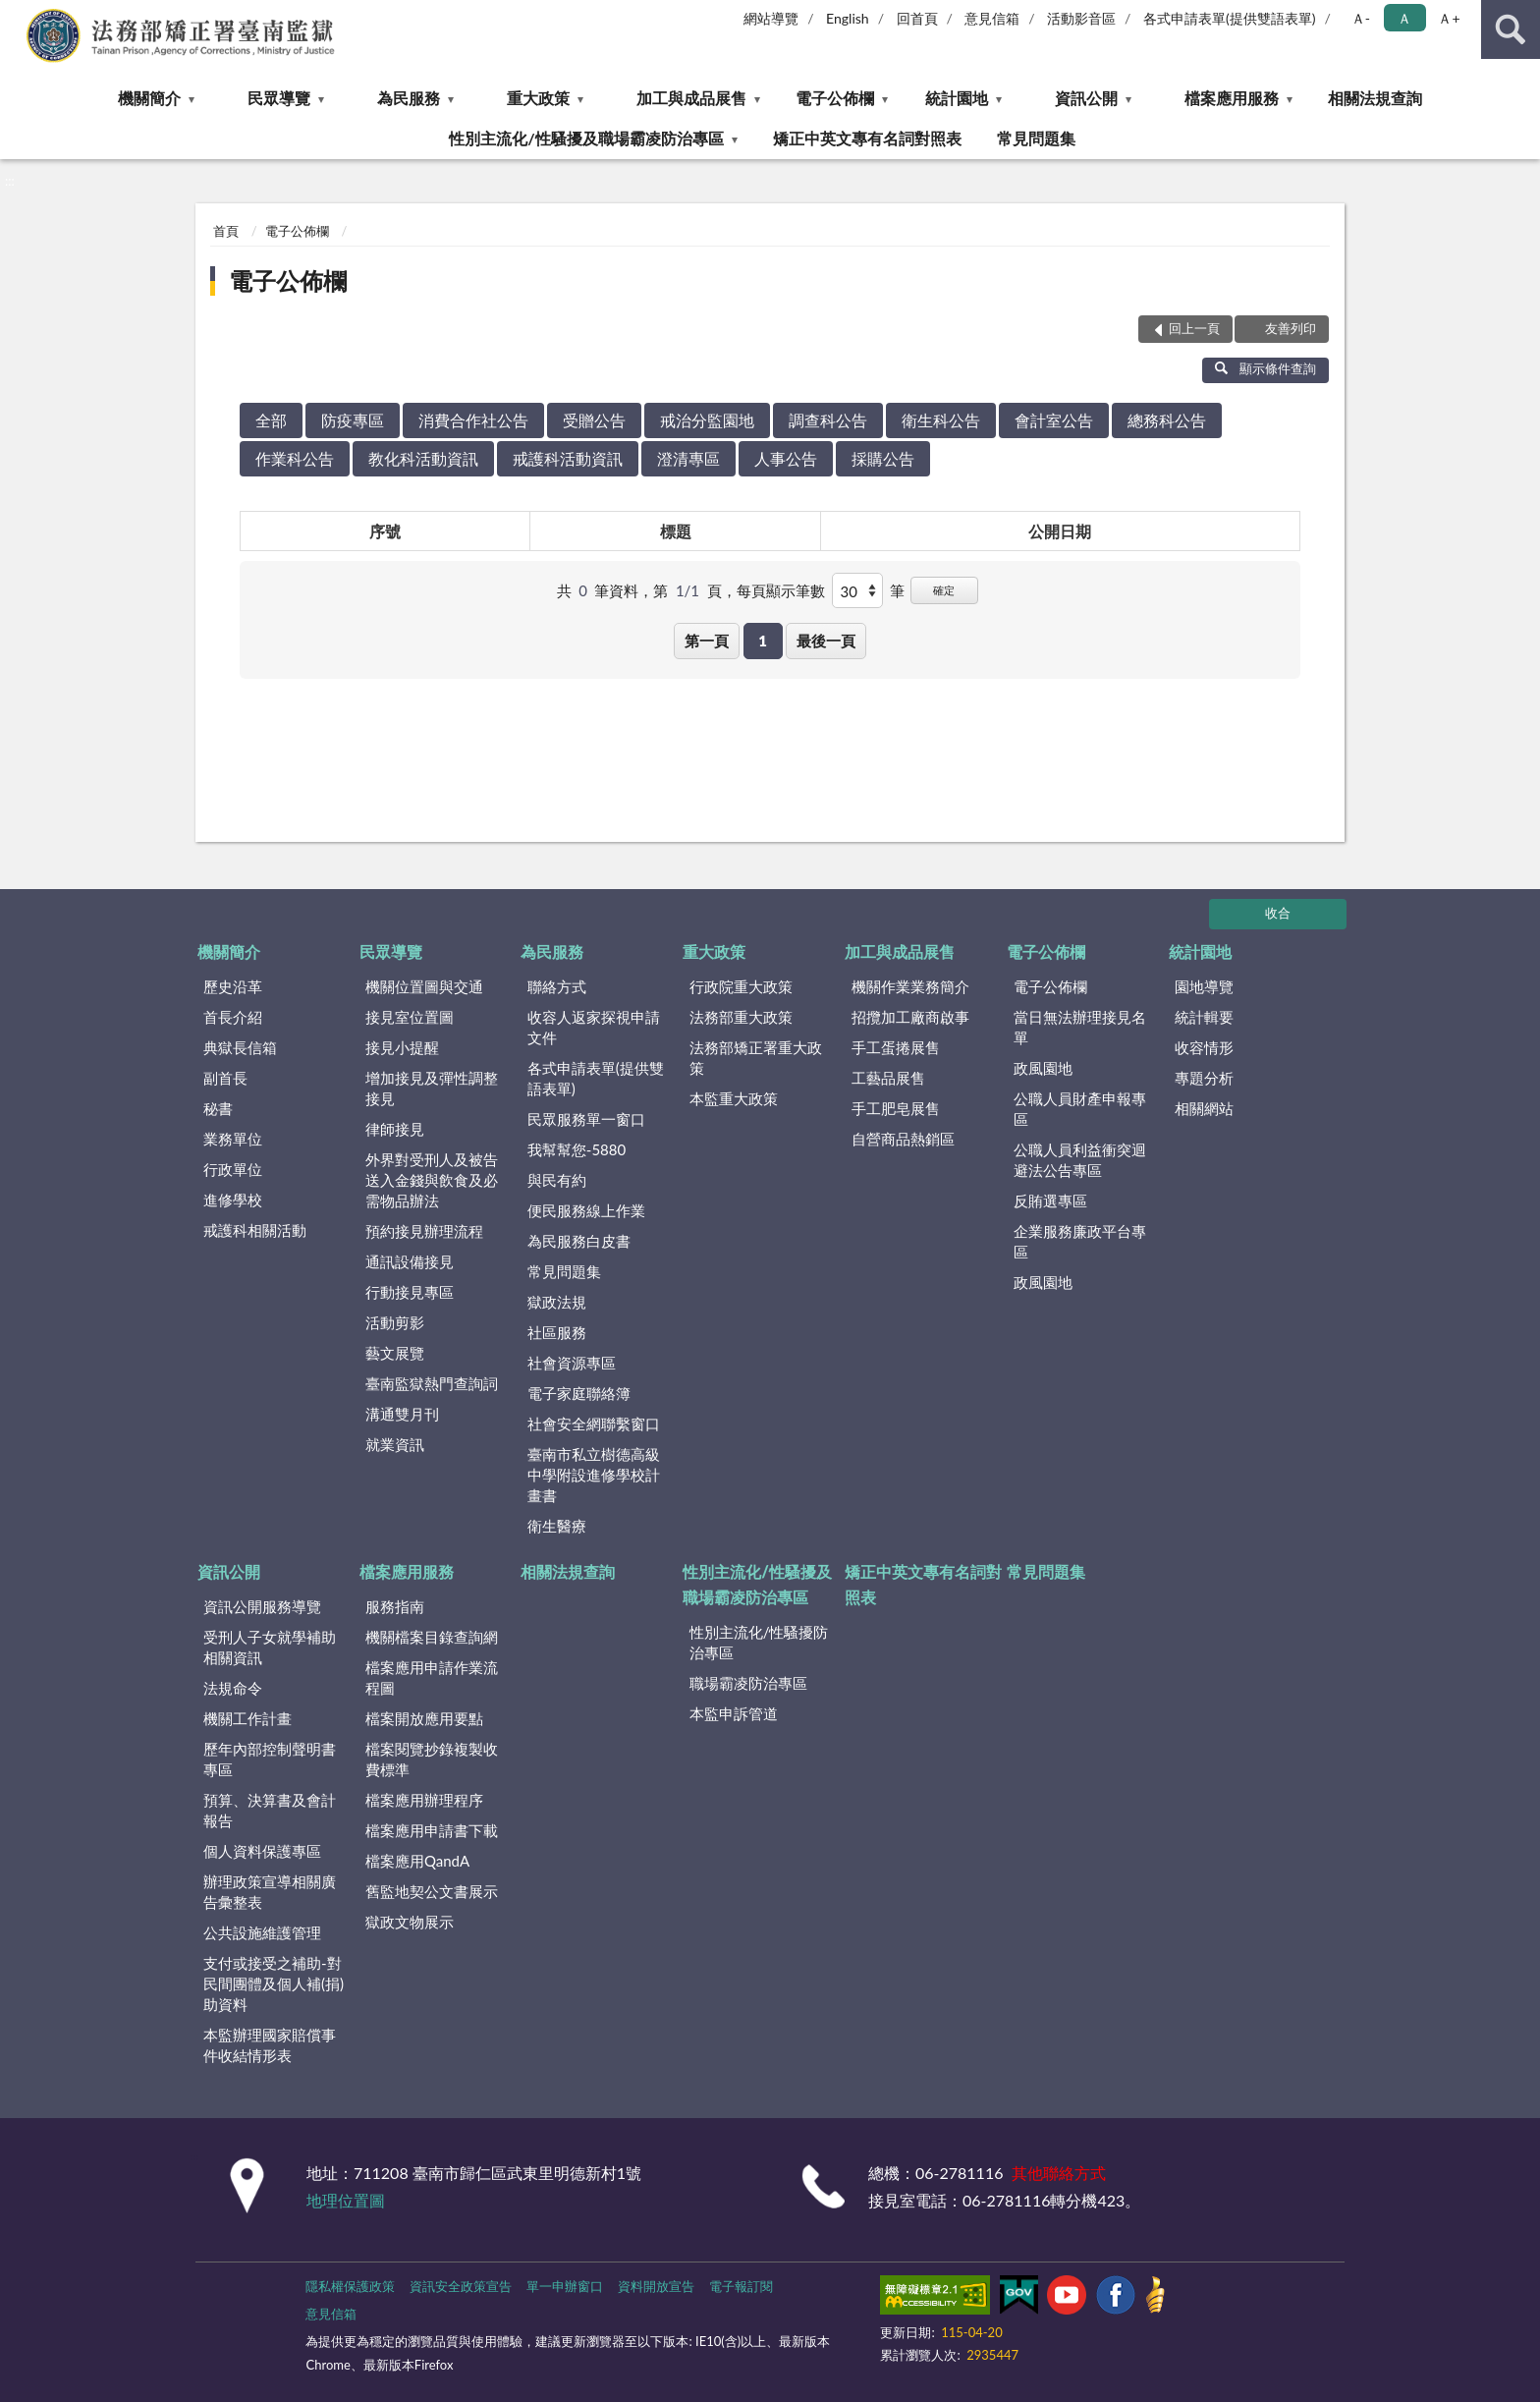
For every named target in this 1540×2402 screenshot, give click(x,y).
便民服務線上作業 (586, 1210)
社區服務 (556, 1332)
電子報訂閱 (741, 2286)
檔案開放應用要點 (424, 1718)
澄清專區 (688, 458)
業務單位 (232, 1138)
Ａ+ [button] (1448, 18)
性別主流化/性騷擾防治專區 (759, 1642)
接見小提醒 (402, 1047)
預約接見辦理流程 (424, 1231)
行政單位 (232, 1169)
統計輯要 (1204, 1017)
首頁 (226, 231)
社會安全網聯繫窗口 (593, 1423)
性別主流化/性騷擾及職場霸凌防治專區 (586, 138)
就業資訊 (394, 1444)
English (847, 18)
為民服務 (408, 97)
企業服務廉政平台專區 (1080, 1241)
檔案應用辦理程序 (424, 1800)
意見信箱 (991, 18)
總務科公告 (1167, 420)
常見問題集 (1036, 138)
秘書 (218, 1108)
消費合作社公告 (473, 420)
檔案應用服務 (1231, 97)
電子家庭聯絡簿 (579, 1393)
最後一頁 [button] (826, 640)
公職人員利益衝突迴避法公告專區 (1080, 1160)
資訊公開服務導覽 (262, 1606)
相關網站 (1204, 1108)
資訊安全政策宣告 (461, 2286)
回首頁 (917, 18)
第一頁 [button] (707, 640)
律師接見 (394, 1129)
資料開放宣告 (656, 2286)
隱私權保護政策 (350, 2286)
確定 (944, 590)
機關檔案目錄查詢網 (431, 1637)
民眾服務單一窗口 (586, 1119)
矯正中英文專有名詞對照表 (867, 138)
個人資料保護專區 (262, 1851)
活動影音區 (1081, 18)
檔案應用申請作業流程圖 (431, 1677)
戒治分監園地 (707, 420)
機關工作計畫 (247, 1718)
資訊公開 (1086, 97)
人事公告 (785, 458)
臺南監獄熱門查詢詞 (431, 1383)
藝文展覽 (394, 1353)
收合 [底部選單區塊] (1278, 913)
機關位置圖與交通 (424, 986)
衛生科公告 (941, 420)
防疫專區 (352, 420)
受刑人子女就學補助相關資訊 (269, 1647)
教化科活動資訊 (423, 458)
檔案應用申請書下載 (431, 1830)
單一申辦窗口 (564, 2286)
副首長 (225, 1078)
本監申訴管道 (733, 1713)
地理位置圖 (345, 2200)
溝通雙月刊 (402, 1414)
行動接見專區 (409, 1292)
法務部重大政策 (741, 1017)
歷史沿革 (232, 986)
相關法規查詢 (1375, 97)
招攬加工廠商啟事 (910, 1017)
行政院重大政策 (741, 986)
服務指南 (394, 1606)
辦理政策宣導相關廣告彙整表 (269, 1891)
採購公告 (883, 458)
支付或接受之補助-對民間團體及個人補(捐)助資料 (273, 1983)
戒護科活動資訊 (568, 458)
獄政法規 (556, 1302)
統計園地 (956, 97)
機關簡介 (149, 97)
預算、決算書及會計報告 (269, 1810)
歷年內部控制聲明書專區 (269, 1759)
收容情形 (1204, 1047)
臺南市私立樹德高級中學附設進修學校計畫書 (593, 1474)
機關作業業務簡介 (910, 986)
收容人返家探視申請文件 (593, 1027)
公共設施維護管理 (262, 1932)
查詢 (1510, 29)
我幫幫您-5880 (576, 1149)
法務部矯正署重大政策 (755, 1057)
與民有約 (556, 1180)
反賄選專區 (1050, 1200)
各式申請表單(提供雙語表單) (1229, 18)
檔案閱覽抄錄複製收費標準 (431, 1759)
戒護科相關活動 (254, 1230)
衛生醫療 (556, 1526)
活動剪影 (394, 1322)
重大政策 (538, 97)
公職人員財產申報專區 (1080, 1108)
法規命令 (232, 1688)
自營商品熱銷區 (903, 1138)
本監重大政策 (733, 1098)
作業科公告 (294, 458)
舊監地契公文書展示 (431, 1891)
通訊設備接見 (409, 1261)
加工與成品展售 (691, 97)
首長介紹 (232, 1017)
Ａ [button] (1404, 18)
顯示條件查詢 (1265, 368)
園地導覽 (1204, 986)
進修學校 (232, 1199)
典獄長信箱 (240, 1047)
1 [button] (762, 640)
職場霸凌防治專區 (748, 1683)
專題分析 (1204, 1078)
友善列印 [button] (1290, 328)
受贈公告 (594, 420)
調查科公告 (828, 420)
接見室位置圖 (409, 1017)
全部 (271, 420)
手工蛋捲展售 (896, 1047)
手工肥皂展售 (896, 1108)
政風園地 (1043, 1068)
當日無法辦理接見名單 (1080, 1027)
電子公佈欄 (835, 97)
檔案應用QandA (417, 1861)
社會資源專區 (571, 1362)
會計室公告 (1054, 420)
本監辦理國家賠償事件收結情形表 (269, 2045)
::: (16, 15)
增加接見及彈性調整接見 (431, 1088)
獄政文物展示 (409, 1921)
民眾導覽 (279, 97)
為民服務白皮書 (579, 1241)
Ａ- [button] (1360, 18)
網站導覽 (770, 18)
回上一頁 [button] (1194, 328)
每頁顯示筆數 (781, 590)
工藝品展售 (888, 1078)
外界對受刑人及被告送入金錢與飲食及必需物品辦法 (431, 1179)
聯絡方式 (556, 986)
